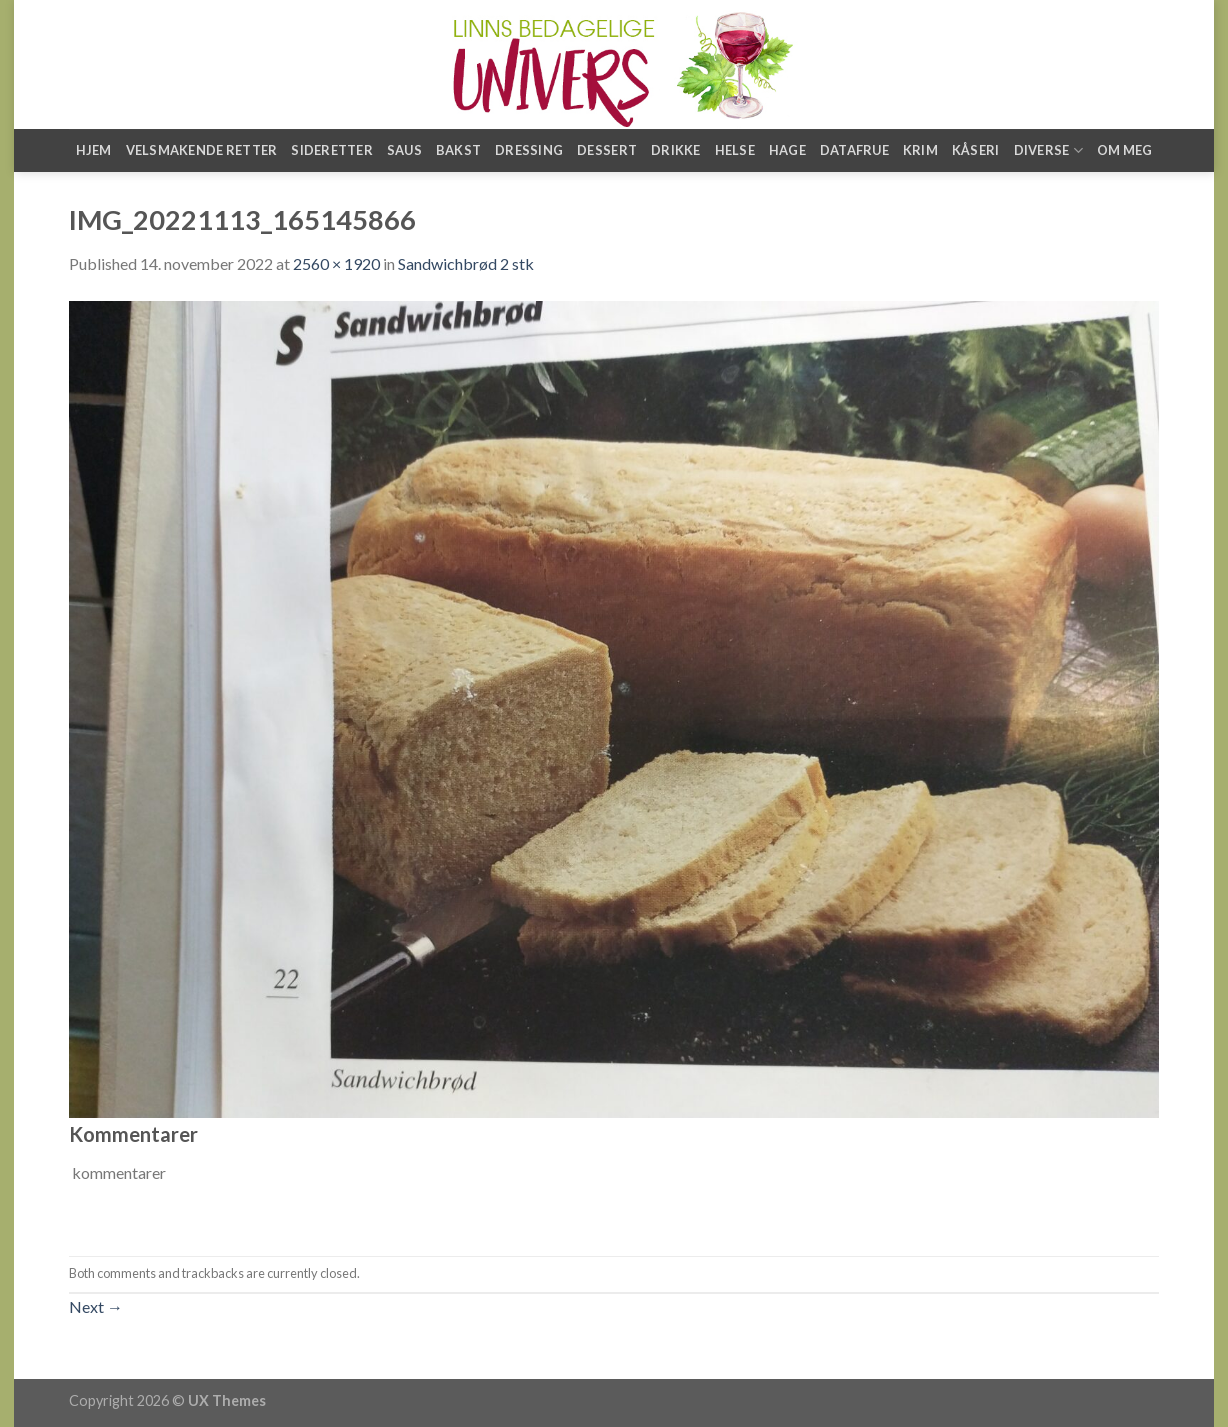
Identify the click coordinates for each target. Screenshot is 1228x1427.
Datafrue (854, 150)
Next (96, 1306)
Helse (735, 150)
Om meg (1125, 150)
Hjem (94, 150)
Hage (787, 150)
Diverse (1048, 150)
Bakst (458, 150)
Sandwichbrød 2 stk (466, 263)
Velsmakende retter (202, 150)
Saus (404, 150)
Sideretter (332, 150)
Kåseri (976, 150)
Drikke (676, 150)
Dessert (607, 150)
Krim (920, 150)
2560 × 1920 (336, 263)
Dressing (529, 150)
